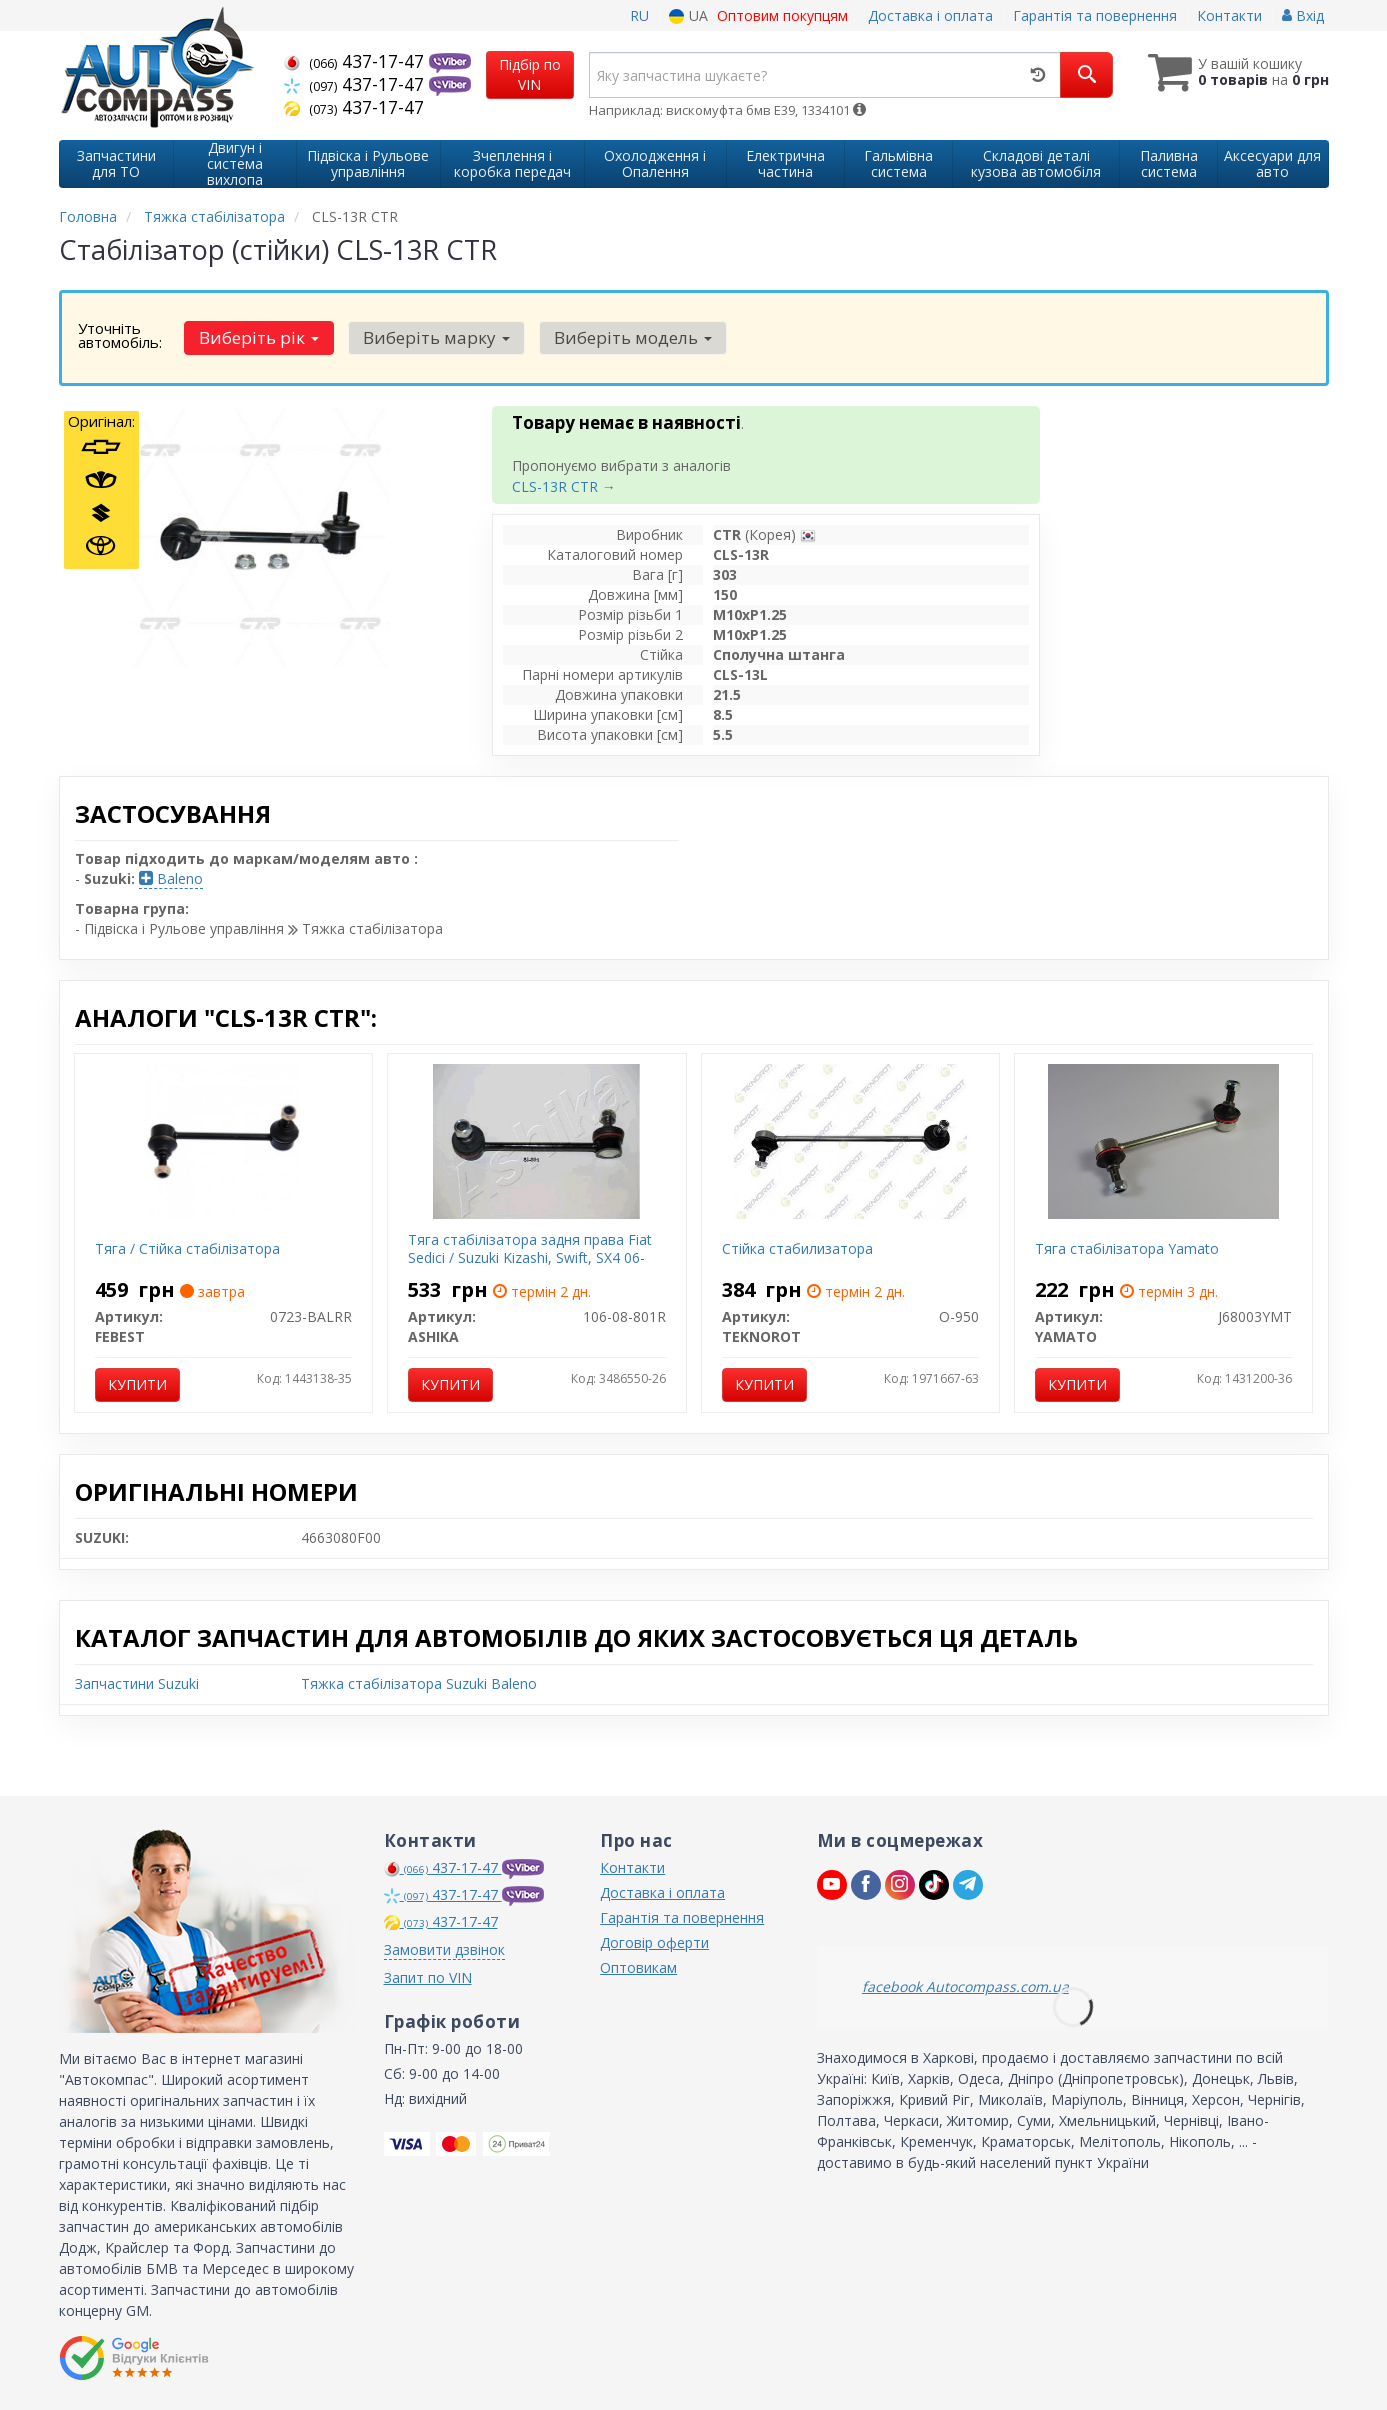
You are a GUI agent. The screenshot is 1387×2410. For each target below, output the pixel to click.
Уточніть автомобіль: (120, 335)
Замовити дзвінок (444, 1949)
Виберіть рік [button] (256, 337)
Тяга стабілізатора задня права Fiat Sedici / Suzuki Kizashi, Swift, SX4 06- (530, 1248)
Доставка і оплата (930, 15)
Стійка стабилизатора (797, 1248)
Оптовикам (638, 1967)
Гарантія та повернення (1095, 15)
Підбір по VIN (530, 74)
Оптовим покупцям (782, 15)
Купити (137, 1384)
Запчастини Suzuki (137, 1683)
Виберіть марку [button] (427, 337)
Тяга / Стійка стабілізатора (187, 1248)
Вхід (1303, 15)
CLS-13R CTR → (564, 486)
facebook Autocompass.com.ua (965, 1986)
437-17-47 (356, 61)
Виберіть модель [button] (618, 337)
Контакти (1229, 15)
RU (639, 15)
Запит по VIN (428, 1977)
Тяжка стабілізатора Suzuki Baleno (419, 1683)
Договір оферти (654, 1942)
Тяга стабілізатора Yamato (1127, 1248)
